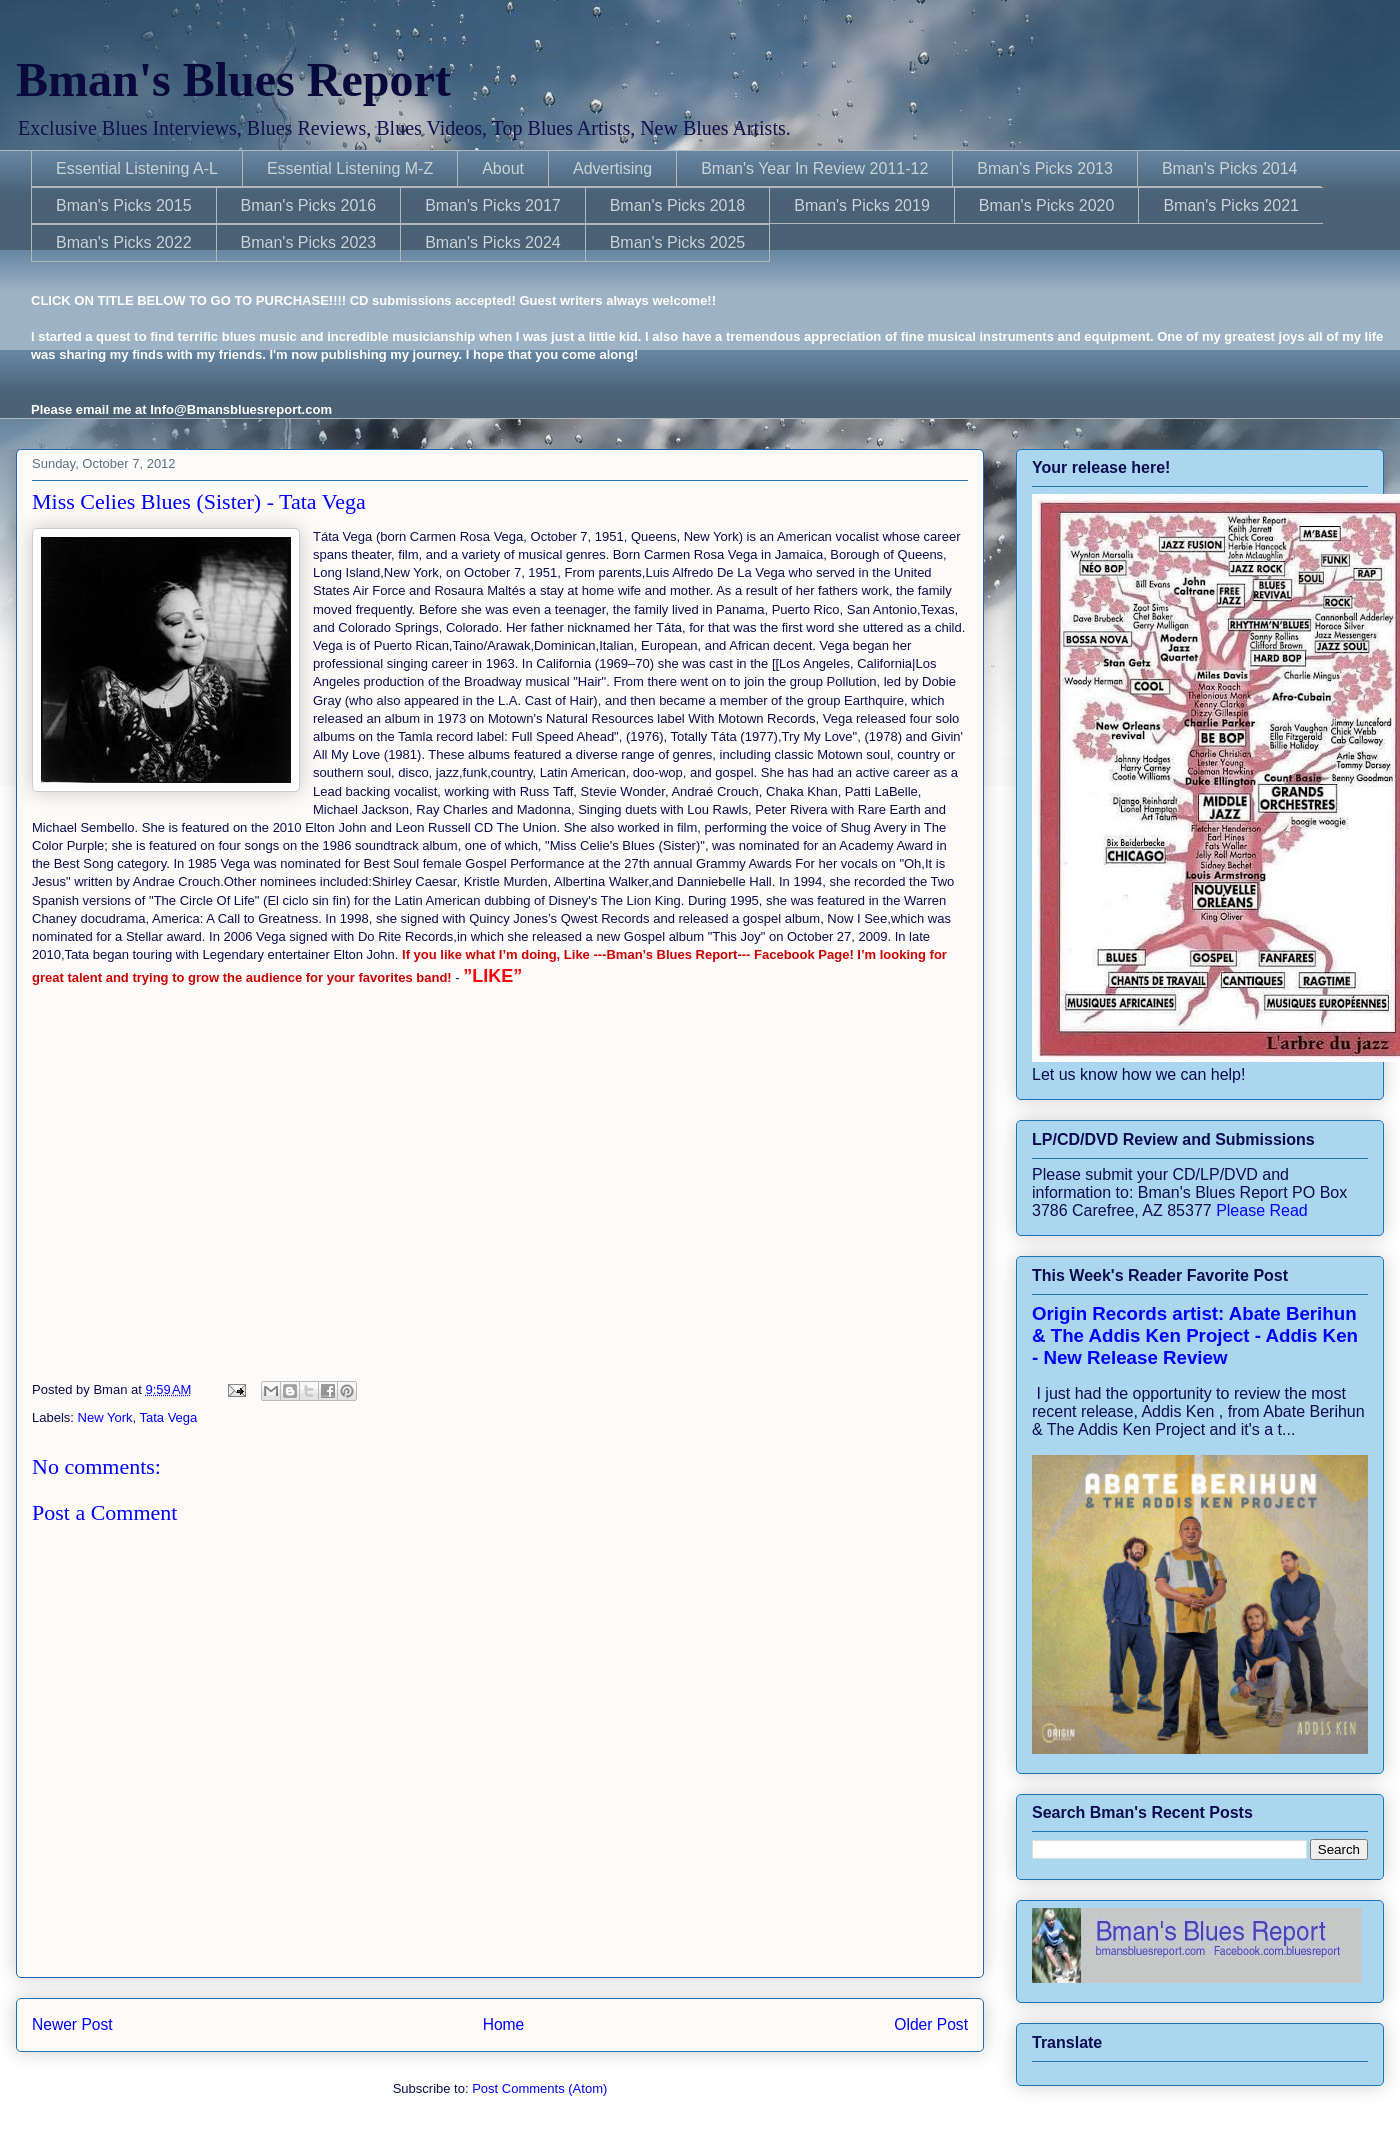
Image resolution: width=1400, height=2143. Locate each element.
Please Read (1262, 1210)
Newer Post (72, 2024)
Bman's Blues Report (233, 79)
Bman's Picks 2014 (1230, 168)
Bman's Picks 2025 (678, 242)
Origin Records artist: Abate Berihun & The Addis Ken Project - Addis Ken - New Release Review (1195, 1335)
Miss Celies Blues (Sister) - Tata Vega (199, 501)
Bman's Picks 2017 (493, 205)
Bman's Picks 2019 (862, 205)
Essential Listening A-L (137, 168)
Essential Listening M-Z (350, 168)
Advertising (612, 168)
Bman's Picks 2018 (678, 205)
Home (504, 2024)
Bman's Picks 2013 (1045, 168)
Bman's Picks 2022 (124, 242)
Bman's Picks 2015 (124, 205)
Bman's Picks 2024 (493, 242)
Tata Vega (168, 1417)
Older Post (931, 2024)
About (503, 168)
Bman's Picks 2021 (1231, 205)
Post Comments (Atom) (539, 2088)
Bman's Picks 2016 (309, 205)
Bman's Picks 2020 (1047, 205)
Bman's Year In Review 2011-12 (814, 168)
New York (105, 1417)
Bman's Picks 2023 (309, 242)
